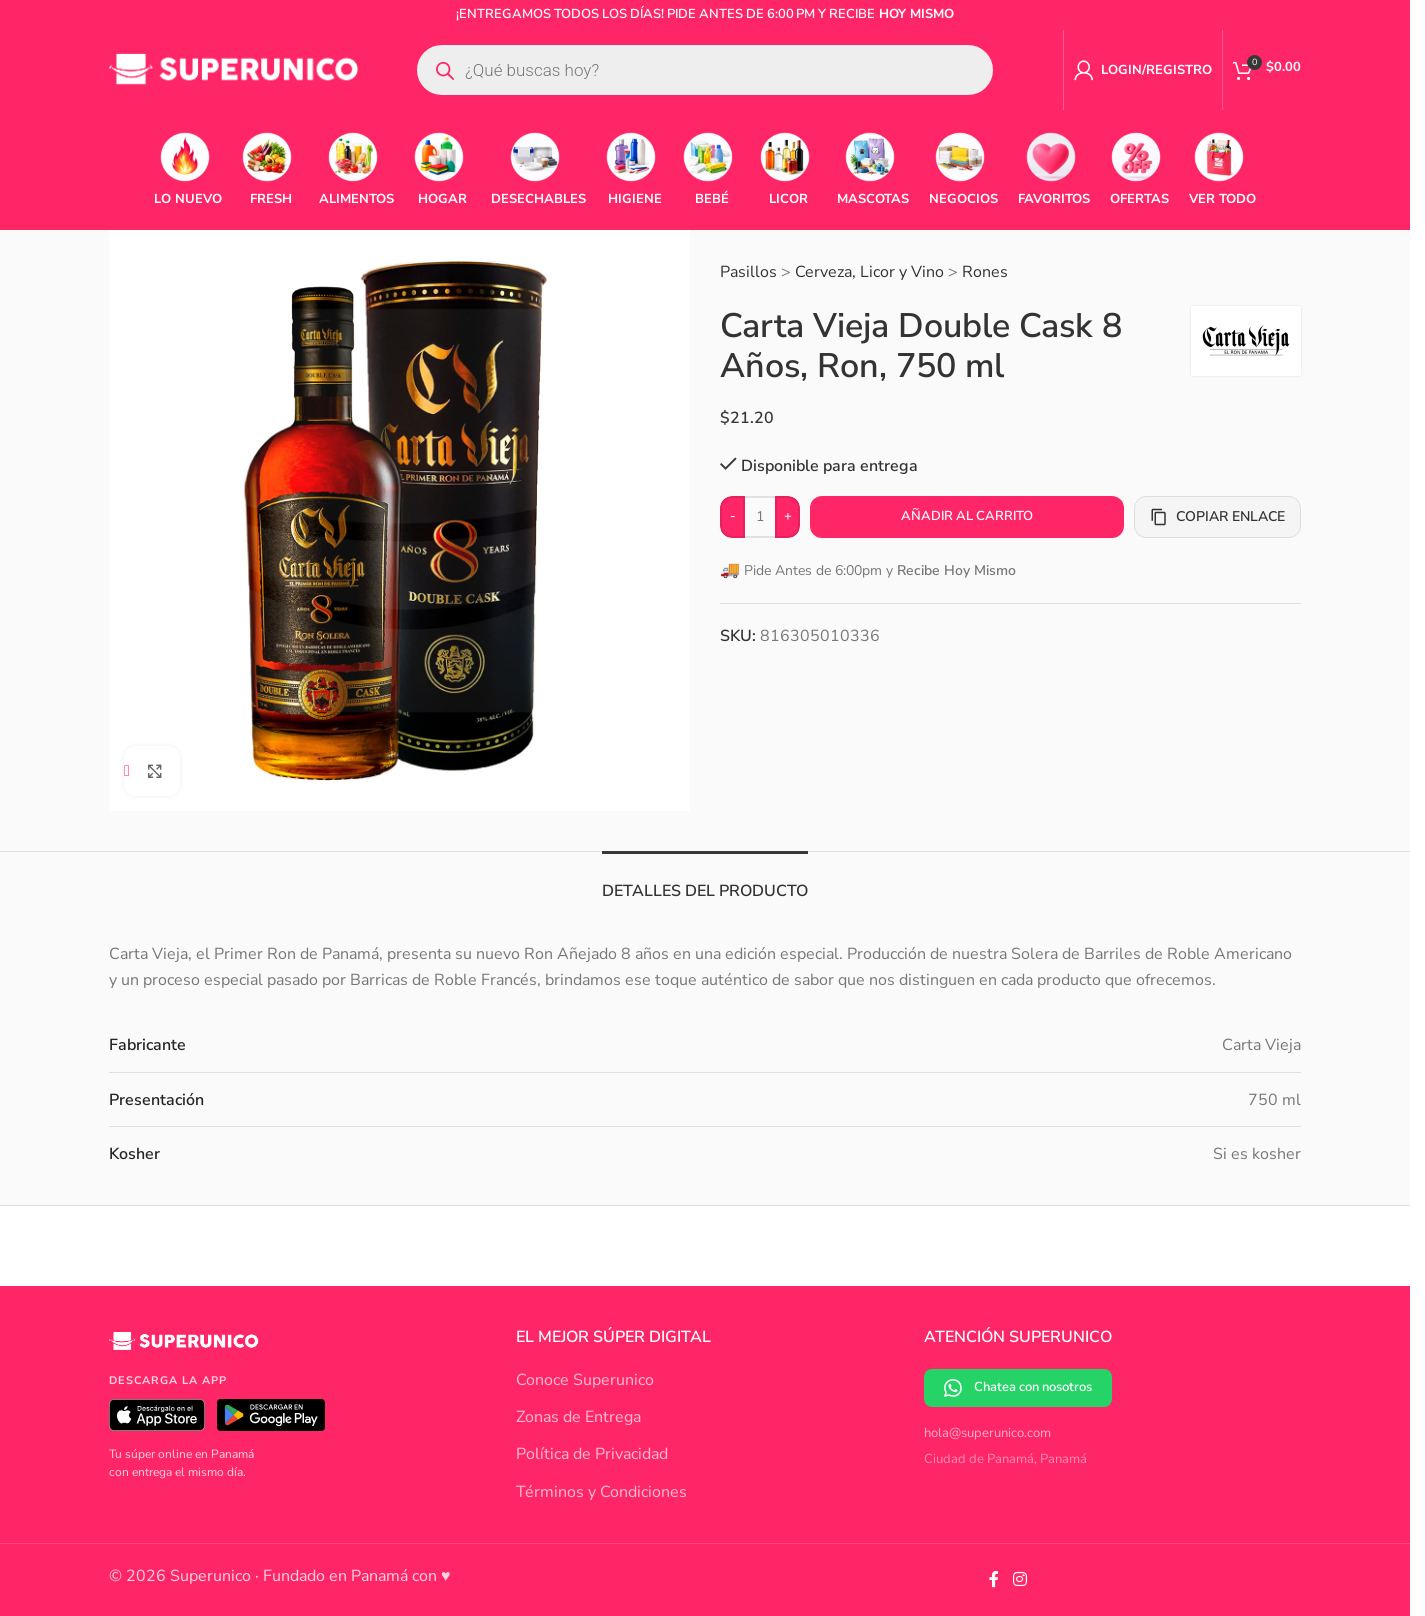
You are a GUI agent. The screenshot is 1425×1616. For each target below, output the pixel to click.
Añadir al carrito (967, 516)
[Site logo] (234, 69)
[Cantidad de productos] (760, 517)
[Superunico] (184, 1349)
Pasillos (748, 272)
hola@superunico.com (987, 1433)
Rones (985, 272)
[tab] (705, 881)
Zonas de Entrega (578, 1417)
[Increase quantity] (787, 517)
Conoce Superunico (585, 1380)
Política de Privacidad (592, 1454)
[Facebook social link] (994, 1579)
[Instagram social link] (1019, 1579)
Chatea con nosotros (1018, 1387)
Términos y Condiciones (601, 1492)
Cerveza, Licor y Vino (869, 272)
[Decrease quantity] (732, 517)
